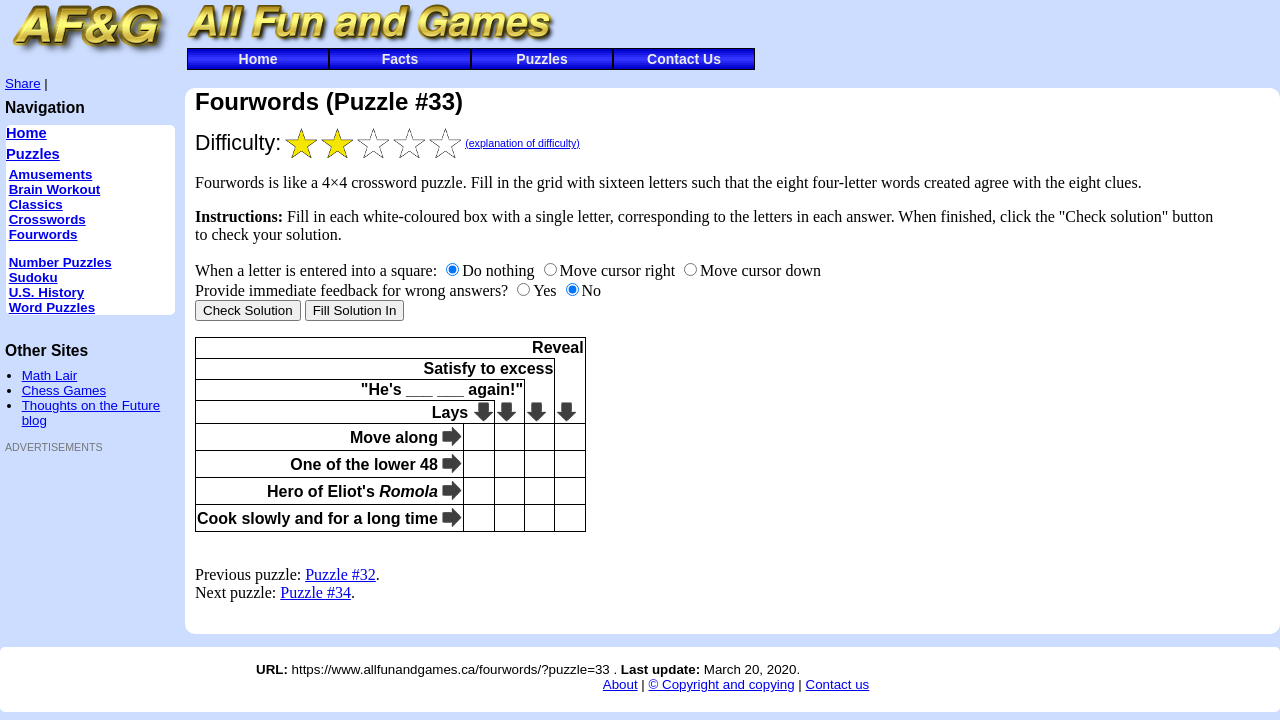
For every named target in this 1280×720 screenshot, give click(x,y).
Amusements (51, 174)
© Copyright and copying (721, 684)
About (620, 684)
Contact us (838, 684)
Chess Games (64, 390)
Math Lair (50, 375)
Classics (36, 204)
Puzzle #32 (340, 574)
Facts (400, 59)
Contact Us (684, 59)
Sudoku (33, 277)
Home (258, 59)
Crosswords (47, 219)
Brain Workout (55, 189)
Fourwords (43, 234)
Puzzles (541, 59)
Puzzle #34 (315, 592)
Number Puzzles (60, 262)
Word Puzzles (52, 307)
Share (23, 83)
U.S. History (47, 292)
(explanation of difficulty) (522, 143)
